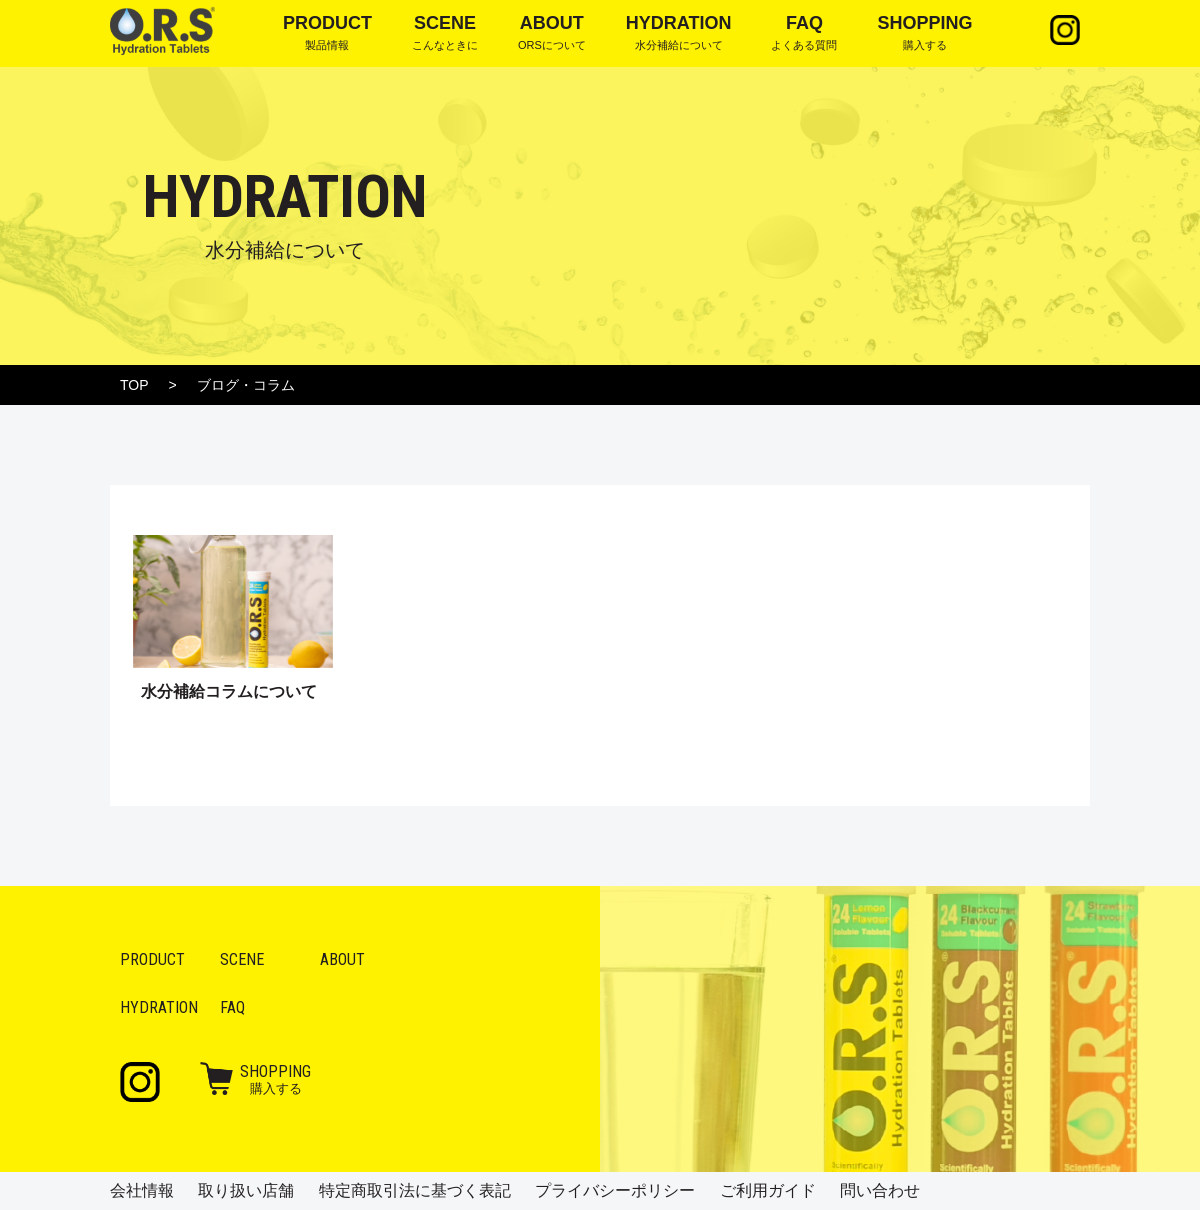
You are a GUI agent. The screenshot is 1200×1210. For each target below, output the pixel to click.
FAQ (232, 1007)
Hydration (159, 1007)
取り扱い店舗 (246, 1190)
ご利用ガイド (768, 1190)
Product (152, 959)
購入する (275, 1079)
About (342, 959)
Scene (242, 959)
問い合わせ (880, 1190)
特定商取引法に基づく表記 (415, 1190)
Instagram (1065, 30)
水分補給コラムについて (229, 691)
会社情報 (142, 1190)
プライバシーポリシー (615, 1190)
